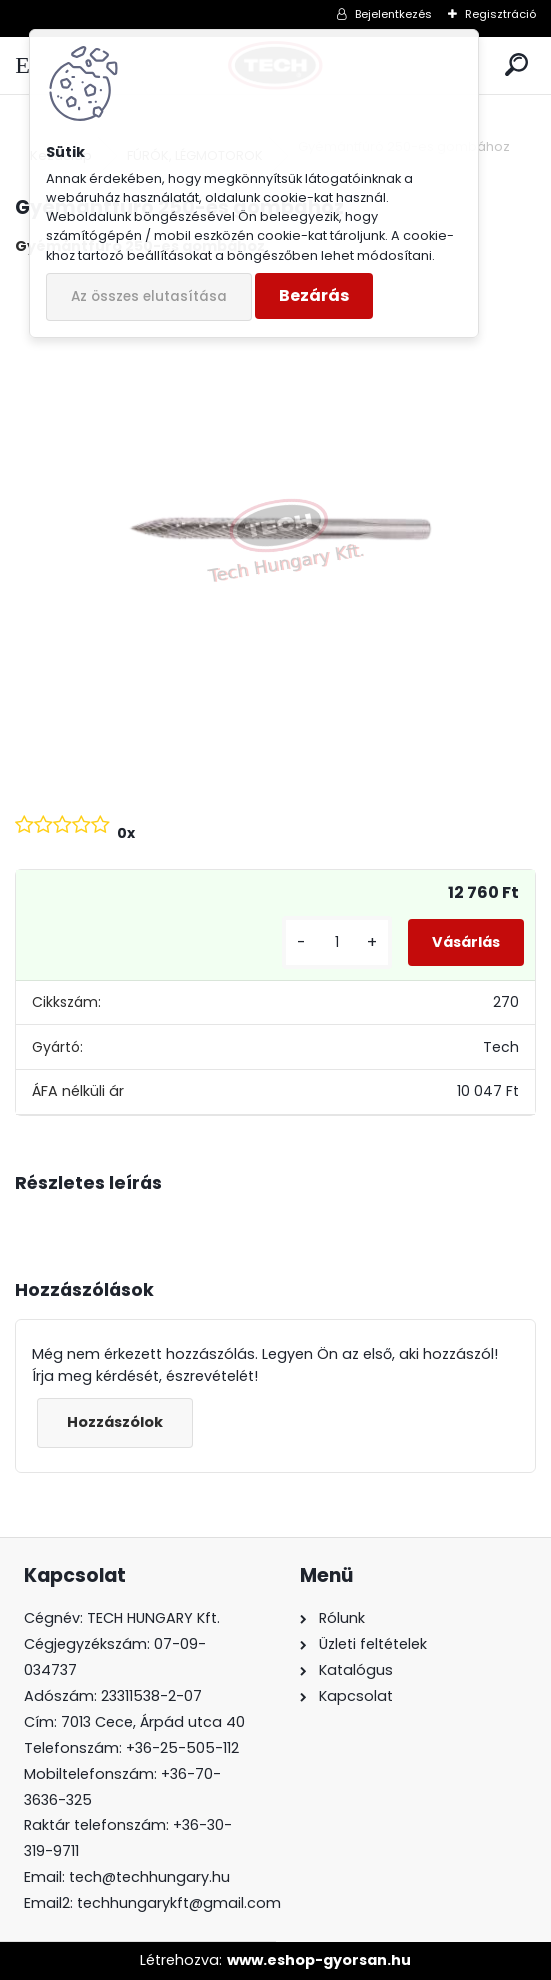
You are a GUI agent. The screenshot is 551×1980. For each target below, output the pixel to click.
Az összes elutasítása (149, 296)
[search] (516, 65)
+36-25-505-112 (182, 1748)
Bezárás (314, 295)
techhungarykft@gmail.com (179, 1903)
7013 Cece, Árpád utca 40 (153, 1722)
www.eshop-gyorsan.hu (319, 1960)
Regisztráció (500, 14)
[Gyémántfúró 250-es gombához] (275, 532)
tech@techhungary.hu (149, 1877)
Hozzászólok (115, 1422)
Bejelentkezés (393, 14)
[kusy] (337, 942)
